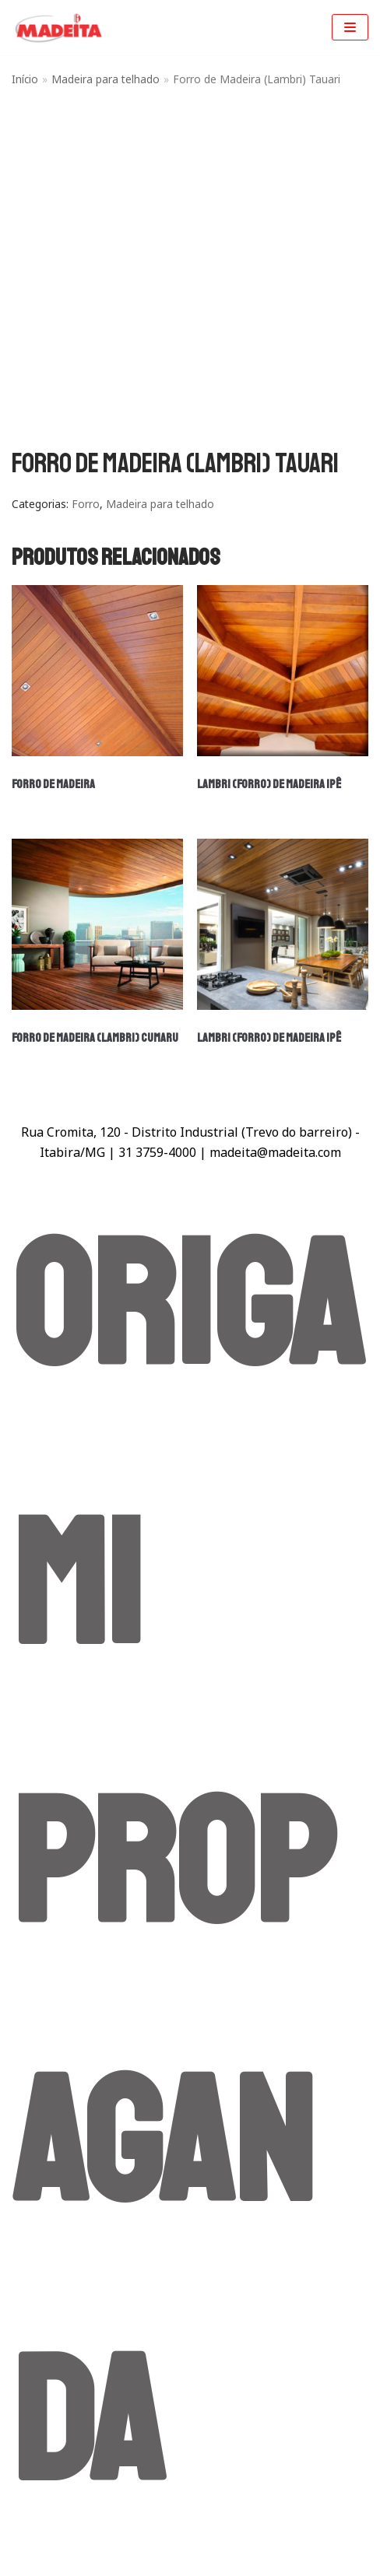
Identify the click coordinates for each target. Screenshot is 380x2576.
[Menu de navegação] (350, 27)
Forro (86, 503)
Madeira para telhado (105, 79)
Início (25, 79)
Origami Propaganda (187, 1865)
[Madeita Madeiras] (58, 27)
